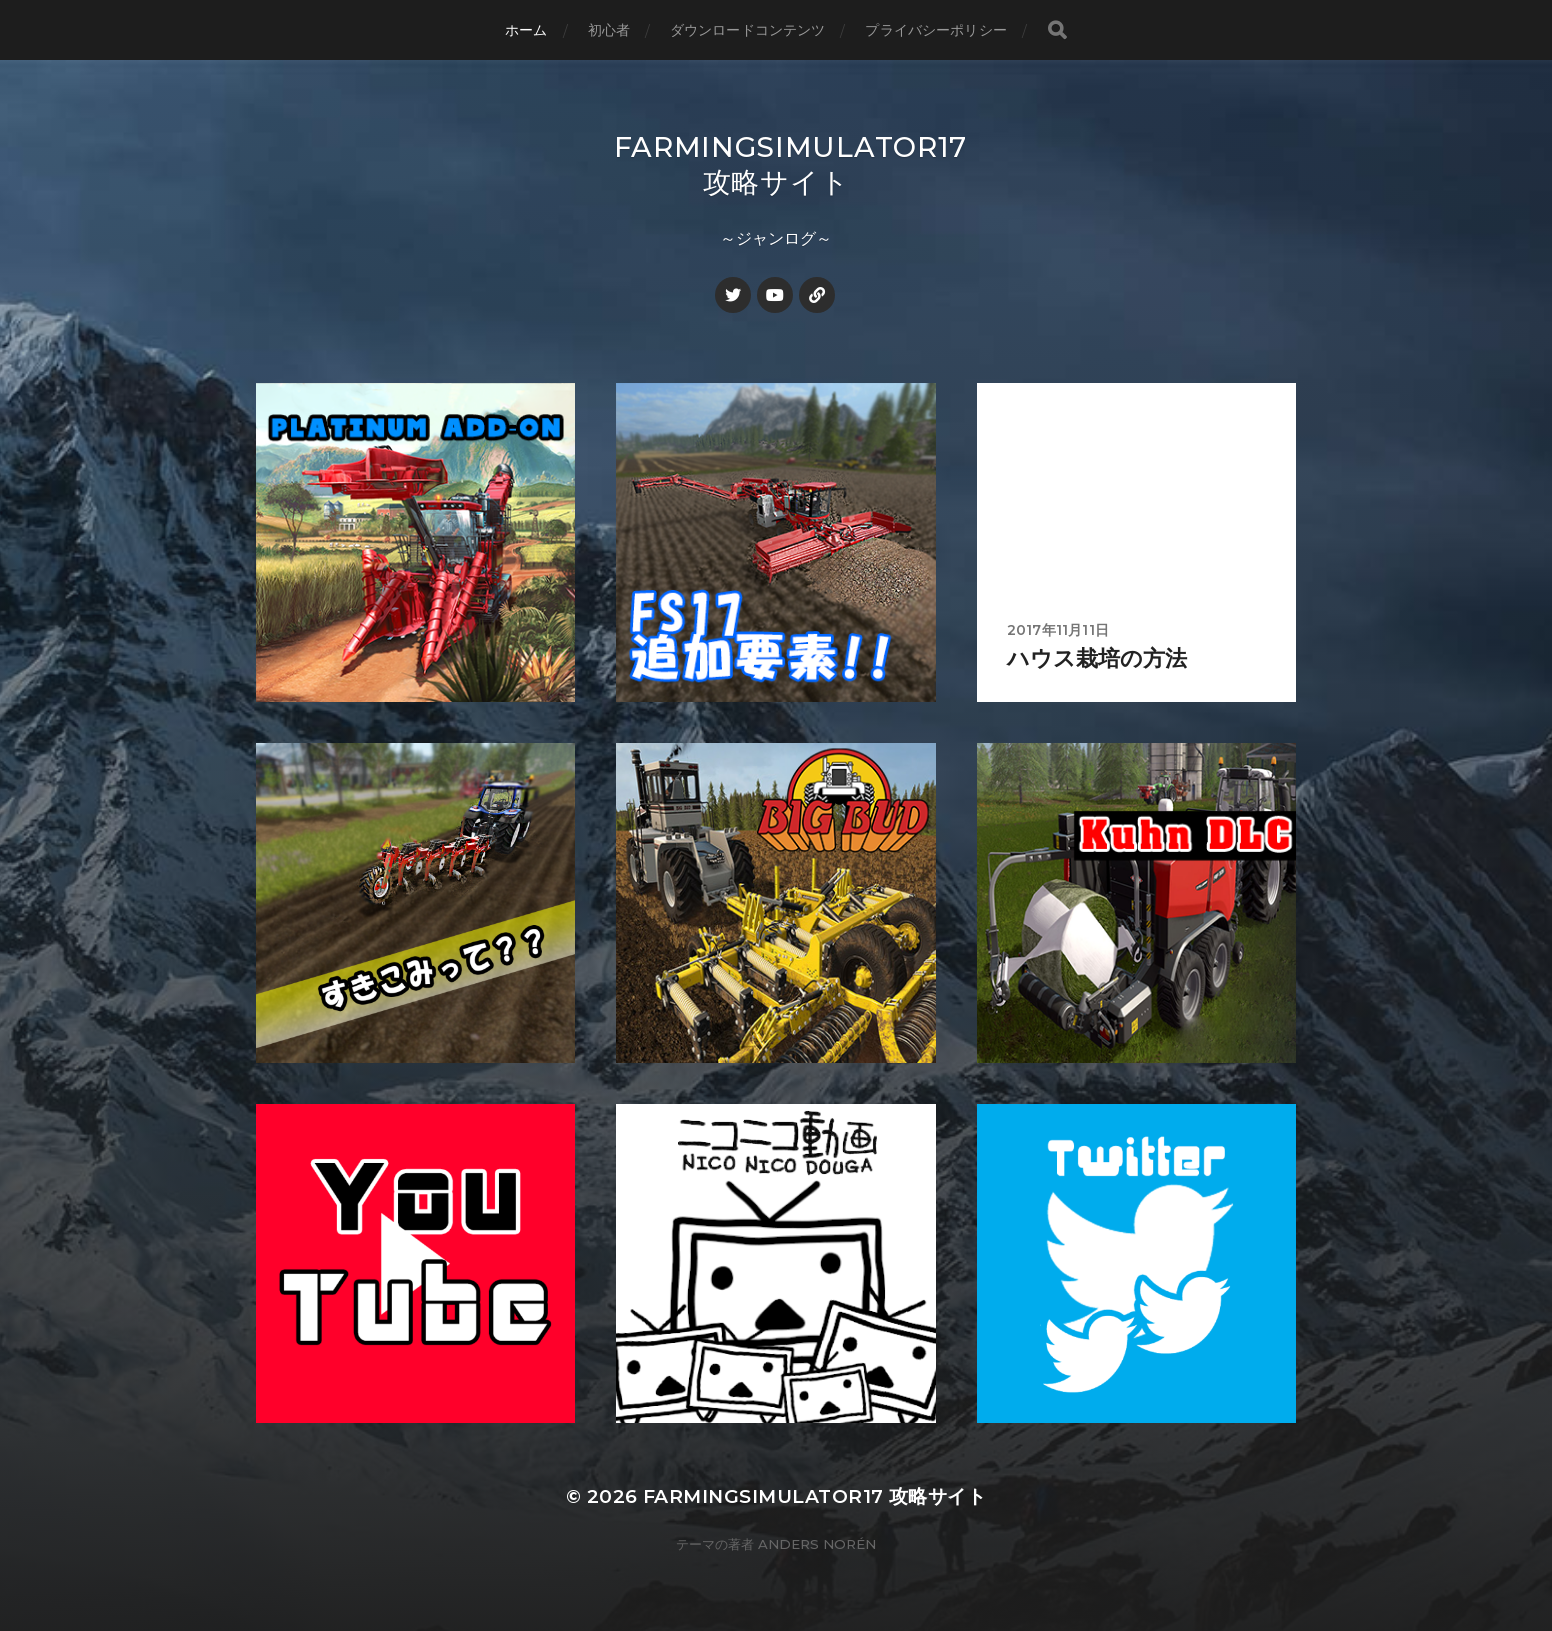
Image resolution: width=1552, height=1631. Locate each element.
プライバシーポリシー (935, 30)
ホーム (526, 30)
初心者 (609, 30)
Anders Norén (817, 1544)
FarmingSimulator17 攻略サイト (791, 164)
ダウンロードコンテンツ (748, 30)
